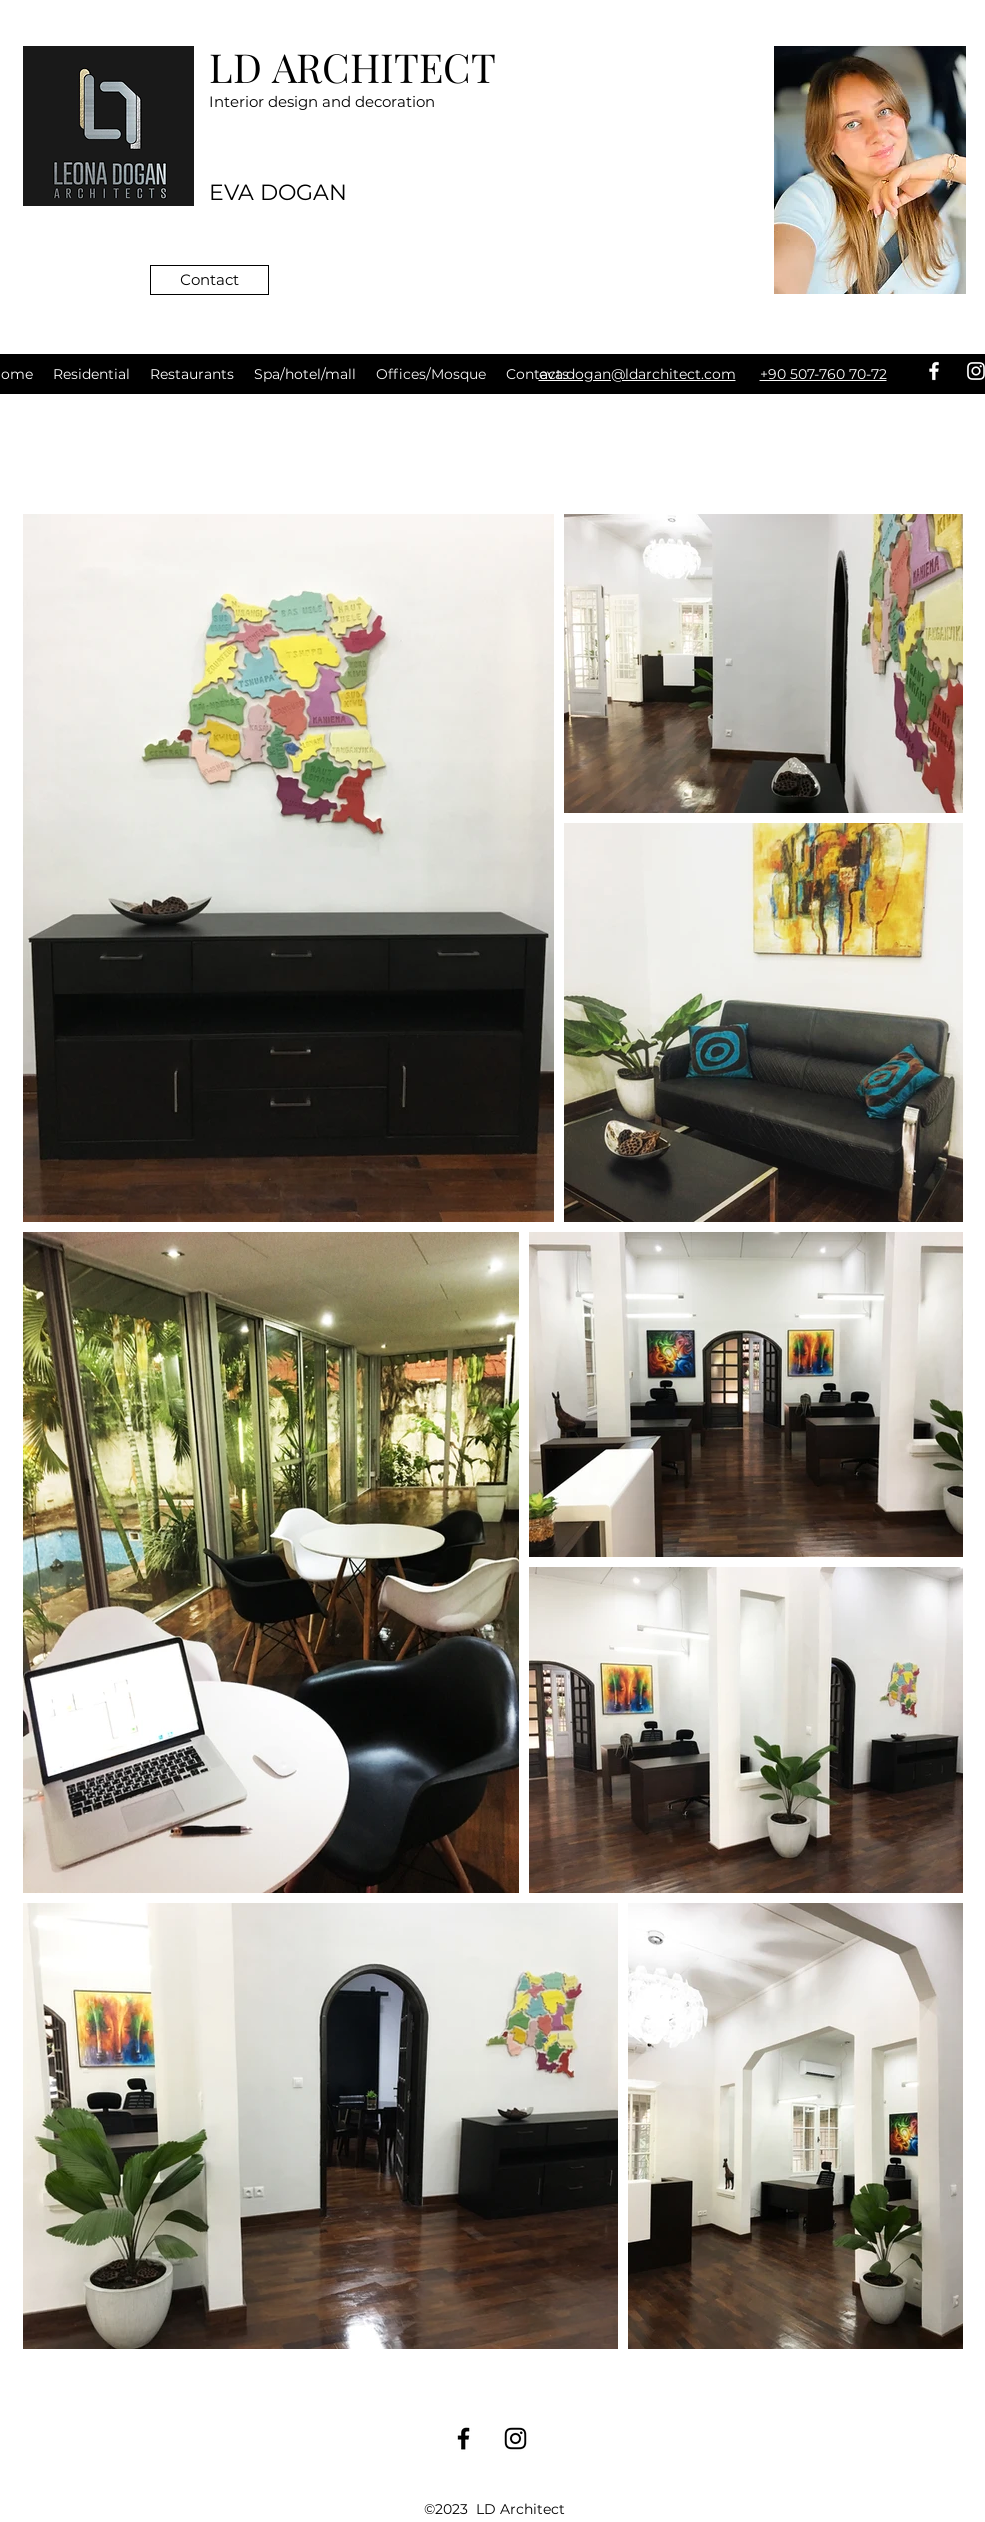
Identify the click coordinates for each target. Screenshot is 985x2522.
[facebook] (934, 371)
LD (240, 66)
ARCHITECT (384, 66)
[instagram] (515, 2438)
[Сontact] (209, 280)
